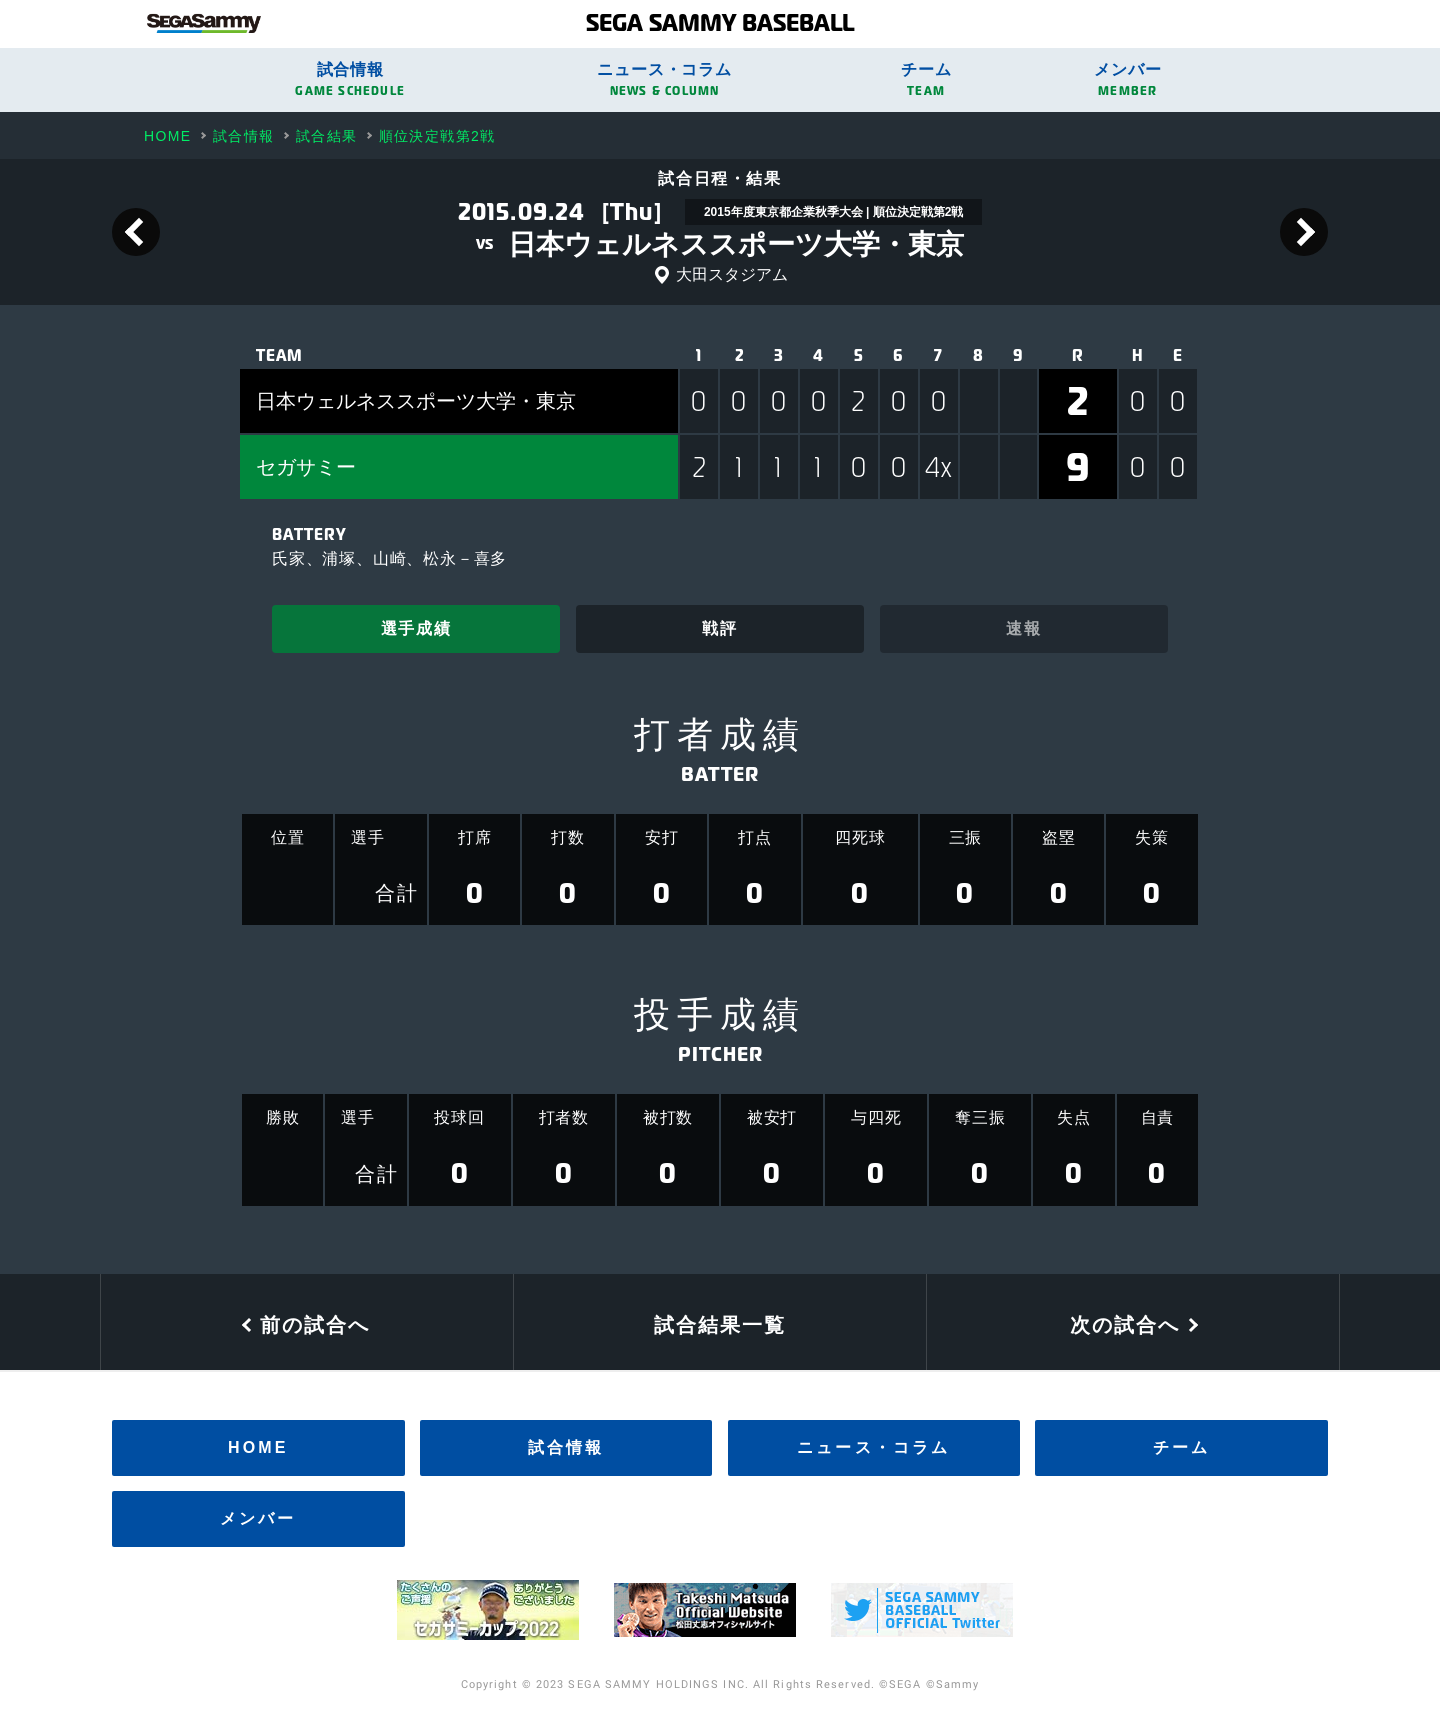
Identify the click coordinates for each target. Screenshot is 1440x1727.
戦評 (719, 628)
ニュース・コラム (664, 80)
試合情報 (350, 80)
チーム (926, 80)
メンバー (1127, 80)
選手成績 (416, 628)
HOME (258, 1447)
